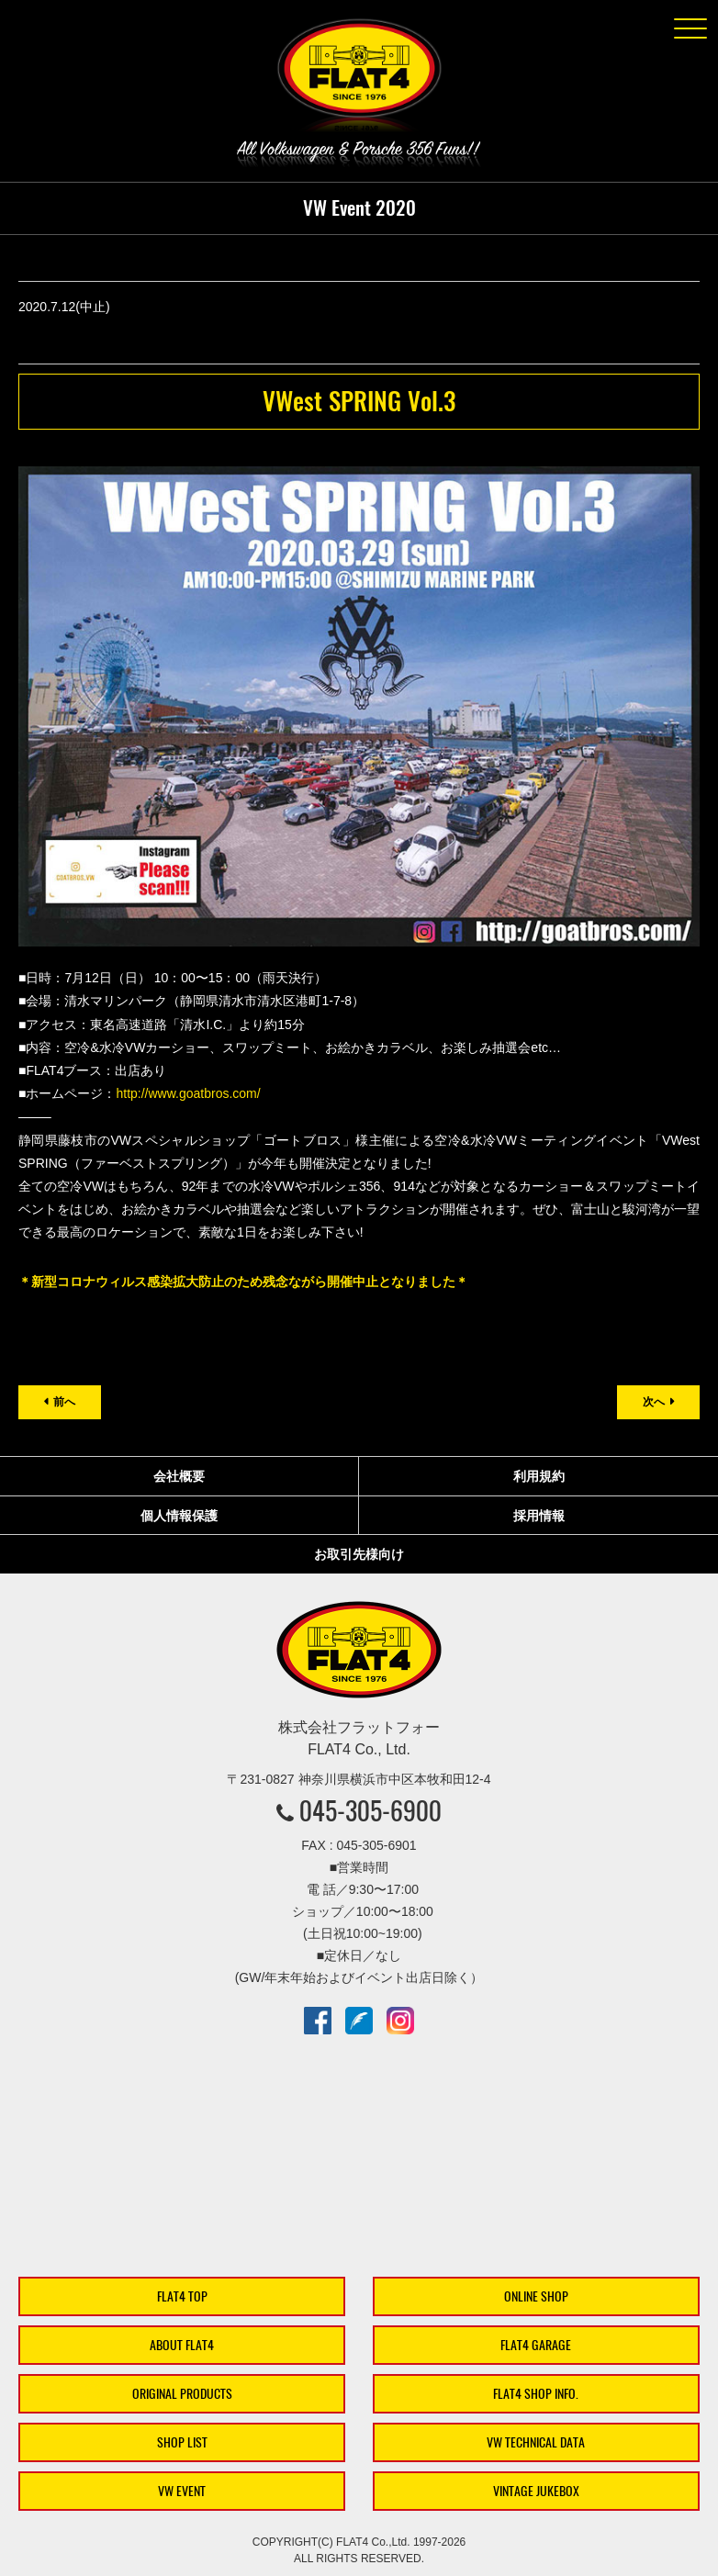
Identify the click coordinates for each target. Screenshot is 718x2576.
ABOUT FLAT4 (182, 2345)
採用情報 (539, 1515)
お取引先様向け (359, 1554)
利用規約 (539, 1476)
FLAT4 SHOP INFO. (535, 2393)
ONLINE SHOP (536, 2296)
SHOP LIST (182, 2442)
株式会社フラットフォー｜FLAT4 (359, 79)
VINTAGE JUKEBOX (536, 2491)
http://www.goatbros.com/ (188, 1093)
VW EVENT (182, 2491)
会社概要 (179, 1476)
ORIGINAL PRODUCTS (182, 2393)
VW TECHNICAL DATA (536, 2442)
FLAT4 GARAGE (535, 2345)
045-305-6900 (370, 1810)
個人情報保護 (179, 1515)
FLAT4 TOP (182, 2296)
